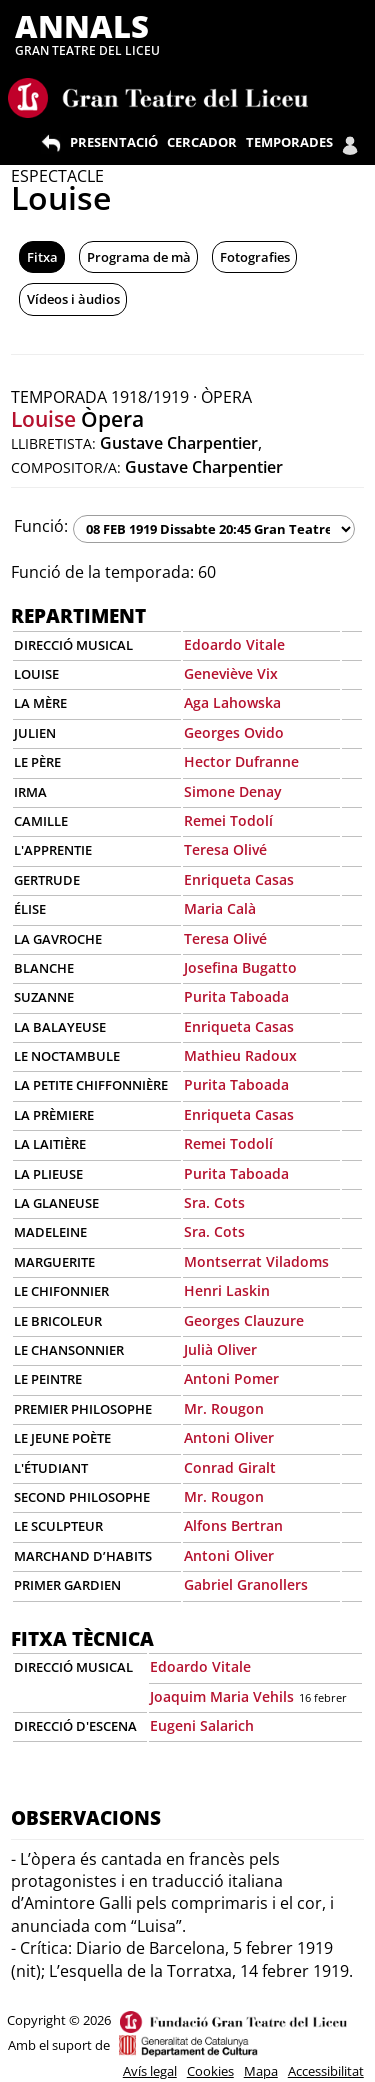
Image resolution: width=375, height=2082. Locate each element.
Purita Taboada (236, 996)
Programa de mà (139, 257)
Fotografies (255, 257)
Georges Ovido (234, 732)
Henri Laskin (227, 1290)
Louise (43, 419)
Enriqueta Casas (239, 879)
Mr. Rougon (224, 1408)
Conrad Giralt (230, 1467)
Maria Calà (220, 908)
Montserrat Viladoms (256, 1261)
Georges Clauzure (244, 1320)
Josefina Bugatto (240, 967)
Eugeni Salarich (202, 1725)
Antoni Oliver (229, 1437)
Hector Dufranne (241, 761)
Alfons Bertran (233, 1525)
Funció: (41, 526)
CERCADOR (202, 142)
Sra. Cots (214, 1202)
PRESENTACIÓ (114, 142)
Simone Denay (233, 791)
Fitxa (42, 257)
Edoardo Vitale (234, 644)
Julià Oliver (220, 1349)
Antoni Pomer (231, 1378)
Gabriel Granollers (246, 1584)
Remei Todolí (228, 820)
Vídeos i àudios (73, 299)
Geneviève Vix (231, 673)
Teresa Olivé (225, 849)
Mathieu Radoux (240, 1055)
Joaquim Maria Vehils (222, 1696)
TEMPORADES (289, 142)
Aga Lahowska (232, 702)
